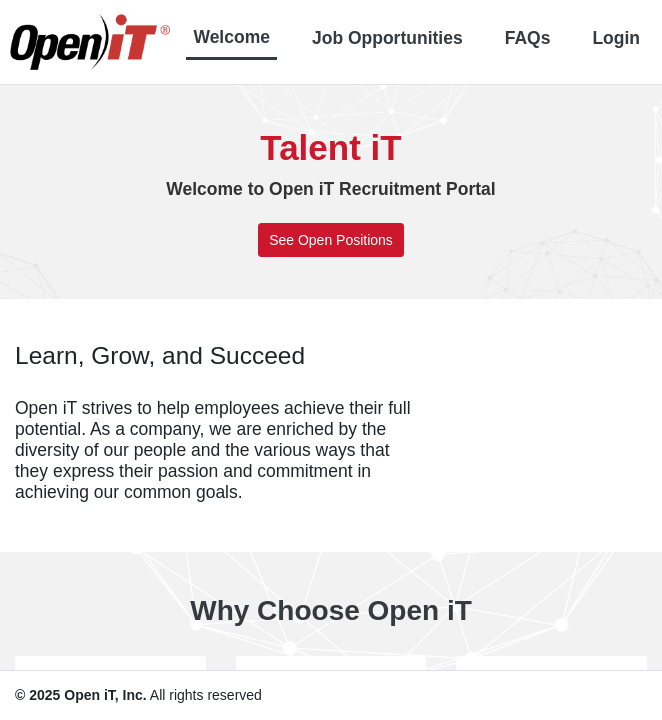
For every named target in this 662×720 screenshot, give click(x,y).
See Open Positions (331, 240)
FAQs (528, 38)
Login (616, 38)
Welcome (231, 37)
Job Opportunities (387, 38)
